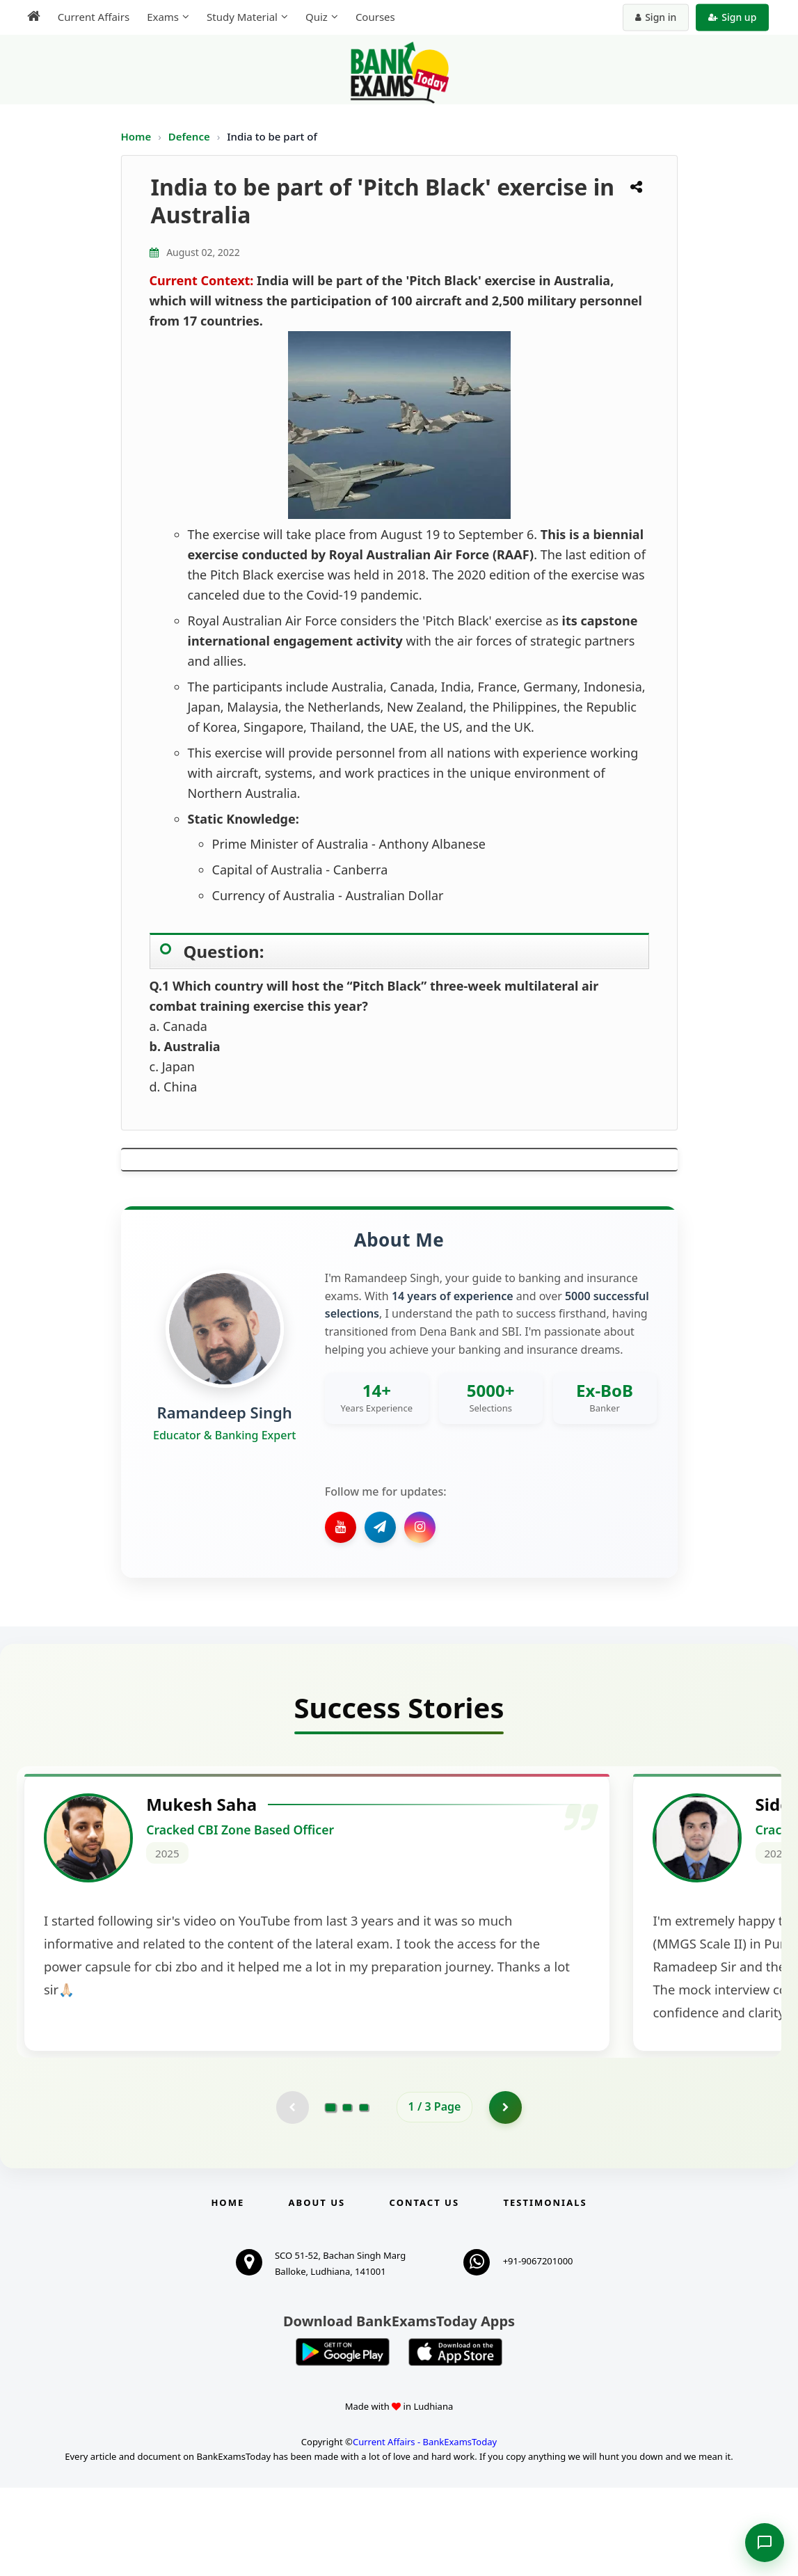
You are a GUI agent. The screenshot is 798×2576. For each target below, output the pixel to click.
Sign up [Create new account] (737, 17)
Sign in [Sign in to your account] (660, 17)
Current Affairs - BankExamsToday (425, 2530)
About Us (317, 2291)
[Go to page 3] (364, 2195)
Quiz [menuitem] (312, 17)
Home (136, 136)
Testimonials (544, 2291)
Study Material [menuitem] (237, 17)
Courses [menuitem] (370, 17)
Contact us (424, 2291)
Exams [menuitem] (158, 17)
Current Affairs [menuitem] (89, 17)
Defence (190, 136)
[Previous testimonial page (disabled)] (291, 2194)
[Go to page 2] (347, 2195)
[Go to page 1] (330, 2194)
